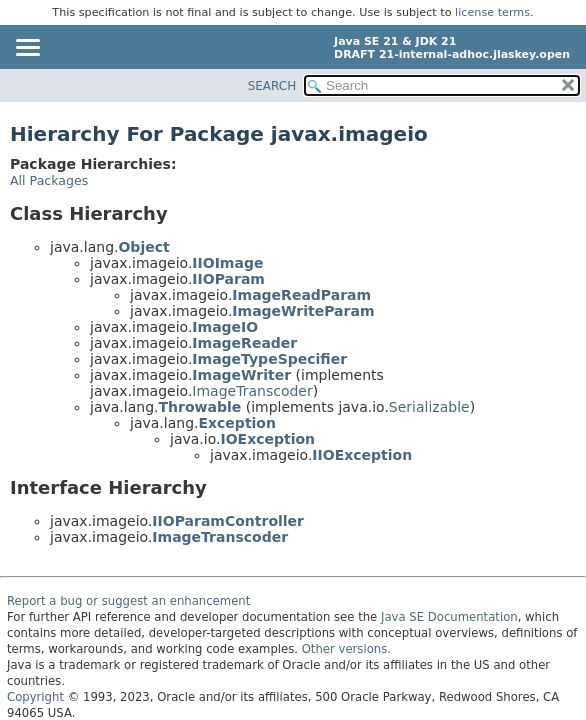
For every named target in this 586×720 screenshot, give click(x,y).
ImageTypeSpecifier (269, 359)
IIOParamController (228, 521)
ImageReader (244, 343)
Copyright (35, 697)
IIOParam (228, 279)
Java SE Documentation (449, 617)
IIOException (362, 455)
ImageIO (225, 327)
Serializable (429, 407)
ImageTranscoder (252, 391)
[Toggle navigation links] (27, 49)
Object (143, 247)
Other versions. (346, 649)
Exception (237, 423)
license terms (492, 12)
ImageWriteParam (303, 311)
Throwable (199, 407)
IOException (267, 439)
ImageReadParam (301, 295)
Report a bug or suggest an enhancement (128, 601)
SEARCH (272, 86)
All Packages (49, 180)
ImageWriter (241, 375)
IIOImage (227, 263)
